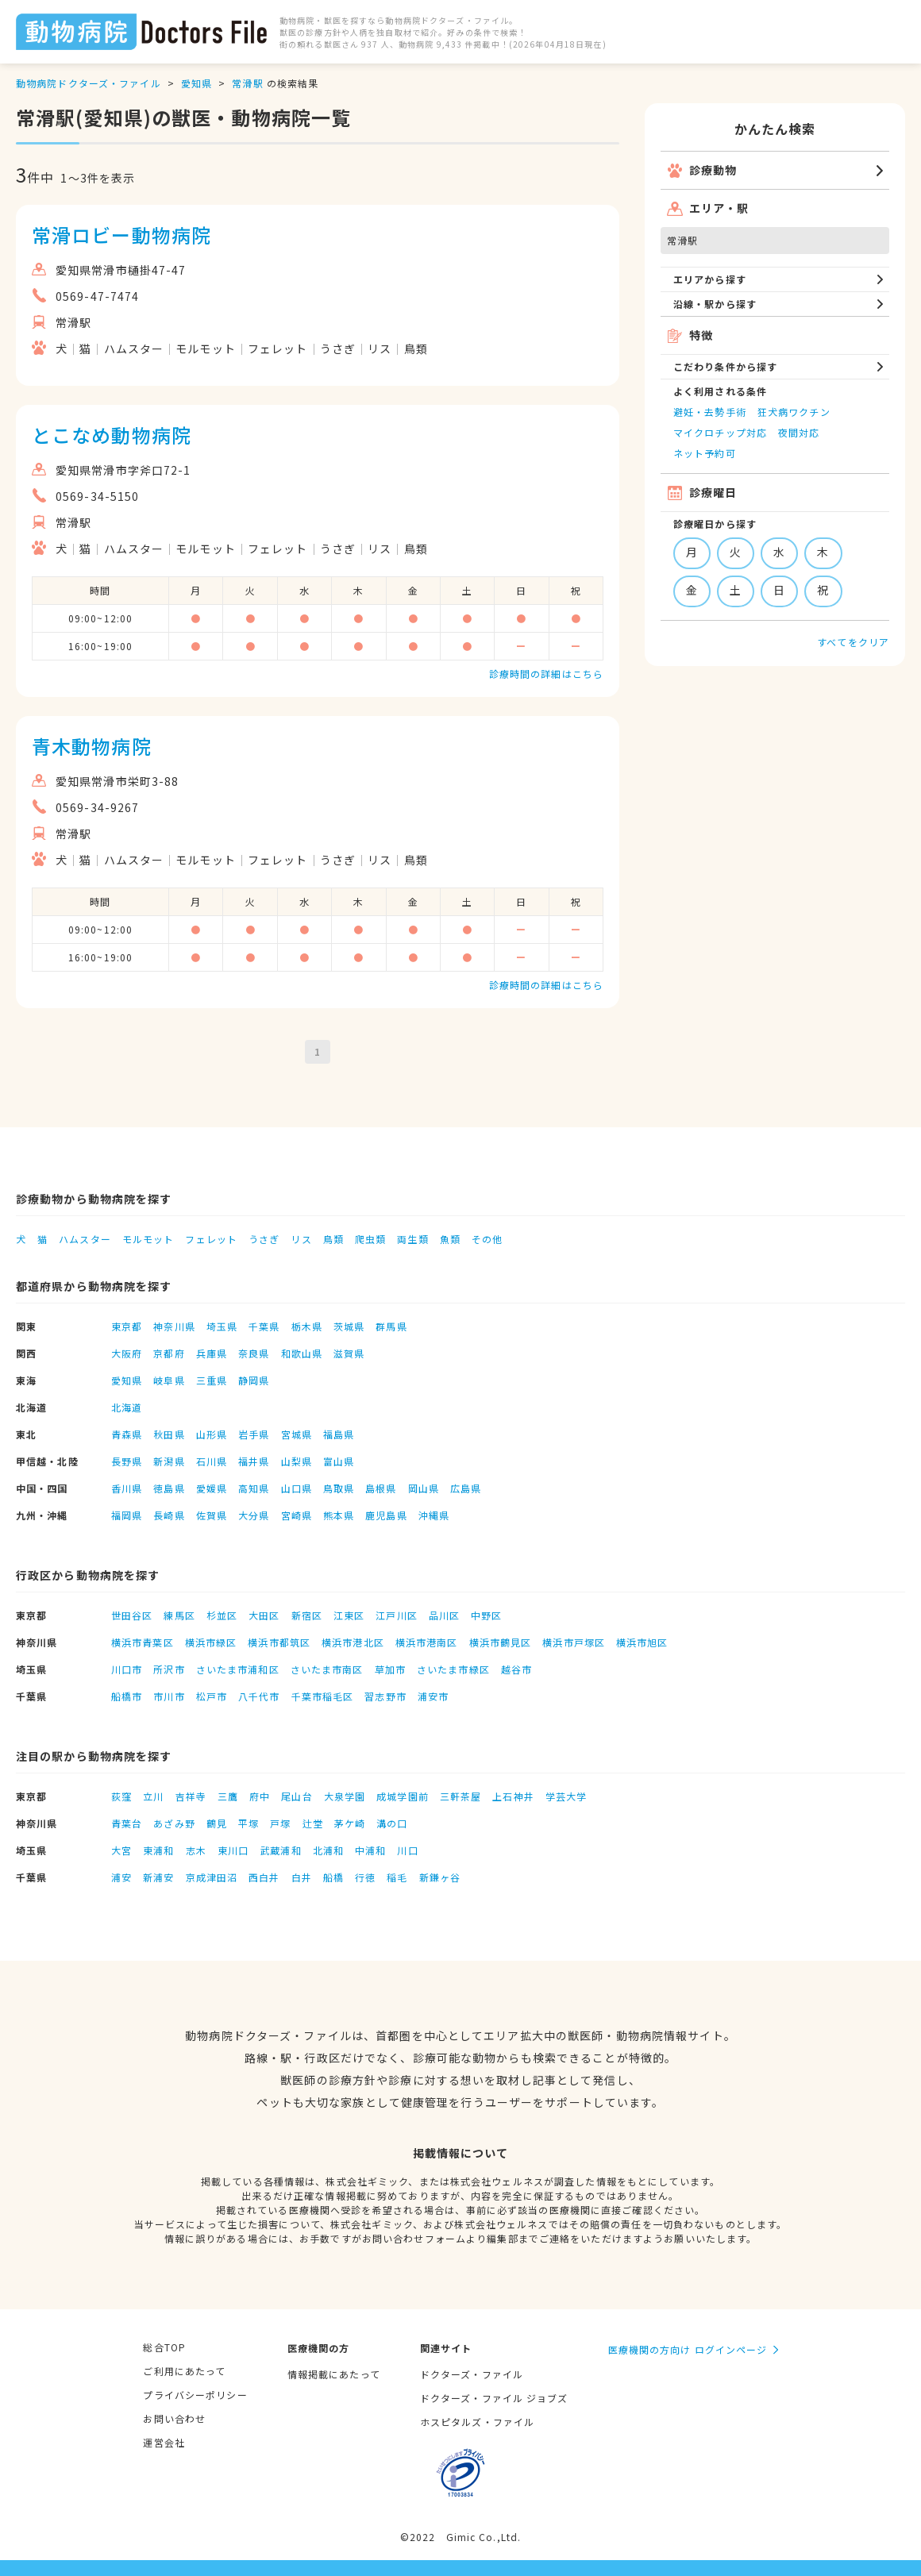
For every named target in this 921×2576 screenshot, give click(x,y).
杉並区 (221, 1615)
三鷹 (228, 1796)
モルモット (148, 1239)
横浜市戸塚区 (573, 1642)
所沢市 (168, 1669)
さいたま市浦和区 (237, 1669)
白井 (301, 1877)
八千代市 (258, 1696)
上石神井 (513, 1796)
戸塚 (280, 1823)
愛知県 (196, 83)
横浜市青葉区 (142, 1642)
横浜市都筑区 (279, 1642)
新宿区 (306, 1615)
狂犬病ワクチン (793, 411)
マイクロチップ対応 (720, 432)
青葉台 (126, 1823)
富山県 (338, 1461)
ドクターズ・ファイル (471, 2374)
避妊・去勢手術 (709, 411)
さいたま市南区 (327, 1669)
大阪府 (126, 1353)
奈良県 (253, 1353)
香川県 (126, 1488)
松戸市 (211, 1696)
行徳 (365, 1877)
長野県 (126, 1461)
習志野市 (385, 1696)
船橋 (333, 1877)
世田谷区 (131, 1615)
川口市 (126, 1669)
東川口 (233, 1850)
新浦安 (158, 1877)
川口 (407, 1850)
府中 (259, 1796)
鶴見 (216, 1823)
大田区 (264, 1615)
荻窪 (121, 1796)
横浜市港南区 (426, 1642)
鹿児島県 (386, 1515)
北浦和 (328, 1850)
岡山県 (423, 1488)
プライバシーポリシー (195, 2394)
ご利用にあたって (184, 2371)
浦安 (121, 1877)
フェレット (211, 1239)
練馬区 (179, 1615)
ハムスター (85, 1239)
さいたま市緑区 (453, 1669)
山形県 (211, 1434)
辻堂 (313, 1823)
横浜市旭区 (642, 1642)
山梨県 (296, 1461)
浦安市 (433, 1696)
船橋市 (126, 1696)
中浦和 (370, 1850)
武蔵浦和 (280, 1850)
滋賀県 (348, 1353)
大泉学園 (344, 1796)
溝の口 (391, 1823)
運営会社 (163, 2442)
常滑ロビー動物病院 (121, 234)
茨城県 (348, 1326)
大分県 (253, 1515)
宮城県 (296, 1434)
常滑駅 (247, 83)
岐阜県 (168, 1380)
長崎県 (168, 1515)
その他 (487, 1239)
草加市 (390, 1669)
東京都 (126, 1326)
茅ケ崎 (349, 1823)
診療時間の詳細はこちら (546, 673)
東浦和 (158, 1850)
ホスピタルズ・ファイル (477, 2421)
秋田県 (168, 1434)
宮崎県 (296, 1515)
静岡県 (253, 1380)
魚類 (450, 1239)
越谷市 (516, 1669)
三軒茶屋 (460, 1796)
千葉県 (264, 1326)
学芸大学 (566, 1796)
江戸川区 (396, 1615)
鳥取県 (338, 1488)
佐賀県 (211, 1515)
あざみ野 (174, 1823)
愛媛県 (211, 1488)
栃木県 (306, 1326)
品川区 (444, 1615)
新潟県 (168, 1461)
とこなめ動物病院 (111, 435)
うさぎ (264, 1239)
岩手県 (253, 1434)
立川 (153, 1796)
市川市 (168, 1696)
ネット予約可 (704, 453)
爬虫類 (370, 1239)
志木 (196, 1850)
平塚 (248, 1823)
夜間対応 (798, 432)
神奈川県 (174, 1326)
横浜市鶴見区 (500, 1642)
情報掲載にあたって (333, 2374)
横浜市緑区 (211, 1642)
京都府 (168, 1353)
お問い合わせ (174, 2418)
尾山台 (296, 1796)
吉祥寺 (190, 1796)
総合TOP (164, 2347)
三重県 (211, 1380)
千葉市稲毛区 (322, 1696)
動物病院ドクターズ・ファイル (88, 83)
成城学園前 (402, 1796)
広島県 (465, 1488)
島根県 (380, 1488)
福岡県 (126, 1515)
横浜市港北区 (353, 1642)
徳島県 (168, 1488)
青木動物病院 (92, 746)
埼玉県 (221, 1326)
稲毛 (397, 1877)
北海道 (126, 1407)
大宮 (121, 1850)
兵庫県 (211, 1353)
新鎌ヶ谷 (439, 1877)
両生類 (412, 1239)
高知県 (253, 1488)
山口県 (296, 1488)
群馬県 (391, 1326)
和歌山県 (301, 1353)
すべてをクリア (853, 642)
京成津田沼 (212, 1877)
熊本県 (338, 1515)
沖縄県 (433, 1515)
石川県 (211, 1461)
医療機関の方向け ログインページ (688, 2349)
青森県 (126, 1434)
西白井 (264, 1877)
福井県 (253, 1461)
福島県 (338, 1434)
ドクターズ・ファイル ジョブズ (494, 2398)
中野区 (486, 1615)
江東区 (348, 1615)
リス (301, 1239)
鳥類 (333, 1239)
